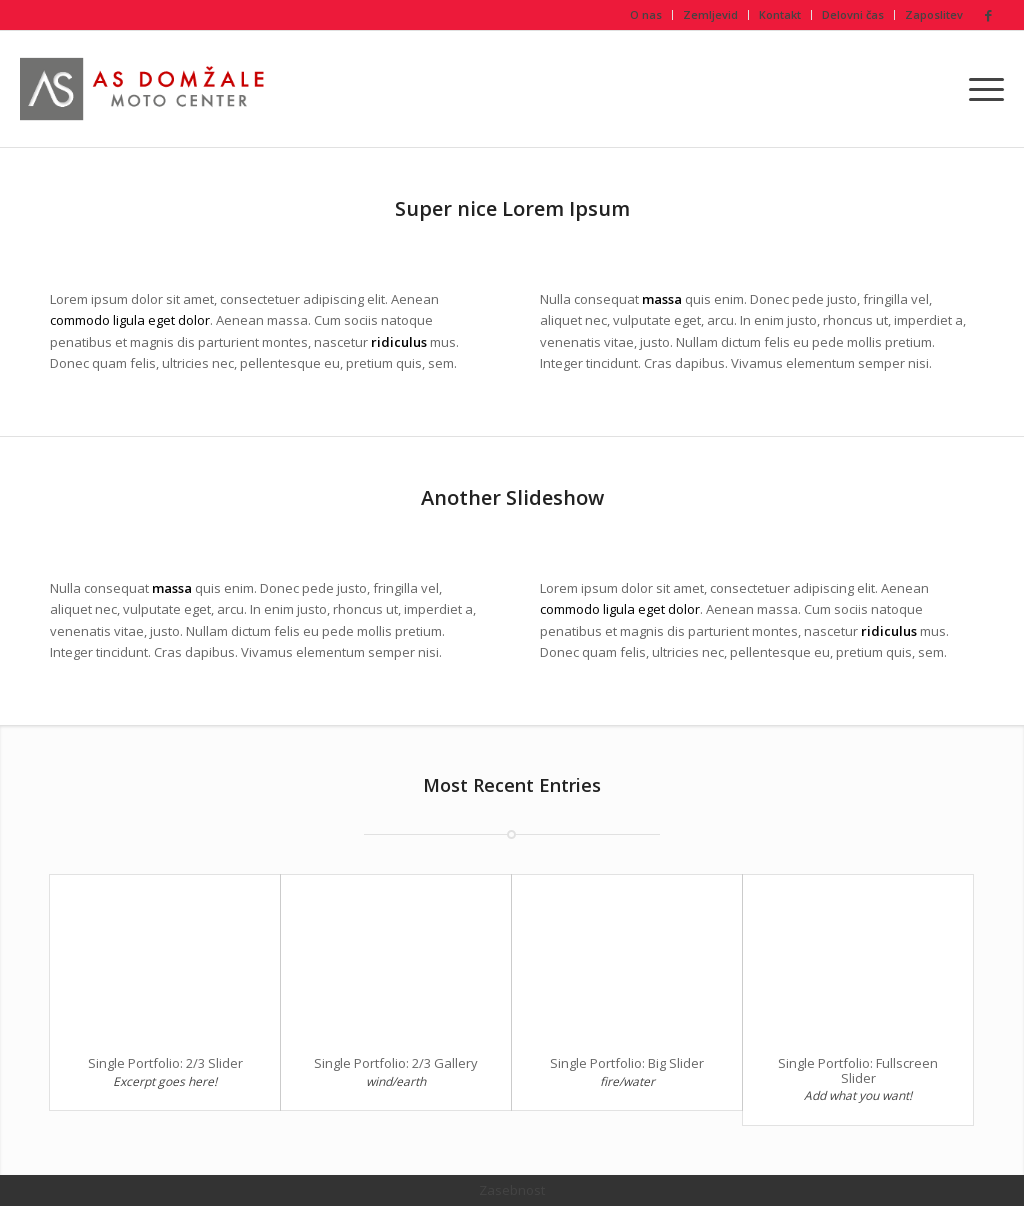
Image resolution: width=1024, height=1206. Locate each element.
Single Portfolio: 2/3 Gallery (396, 1063)
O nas (646, 14)
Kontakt (780, 14)
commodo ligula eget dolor (130, 320)
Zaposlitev (934, 14)
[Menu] (980, 89)
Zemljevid (710, 14)
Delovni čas (853, 14)
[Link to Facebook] (989, 15)
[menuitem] (646, 15)
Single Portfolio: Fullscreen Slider (858, 1070)
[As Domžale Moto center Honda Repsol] (146, 89)
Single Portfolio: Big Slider (627, 1063)
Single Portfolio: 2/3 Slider (165, 1063)
